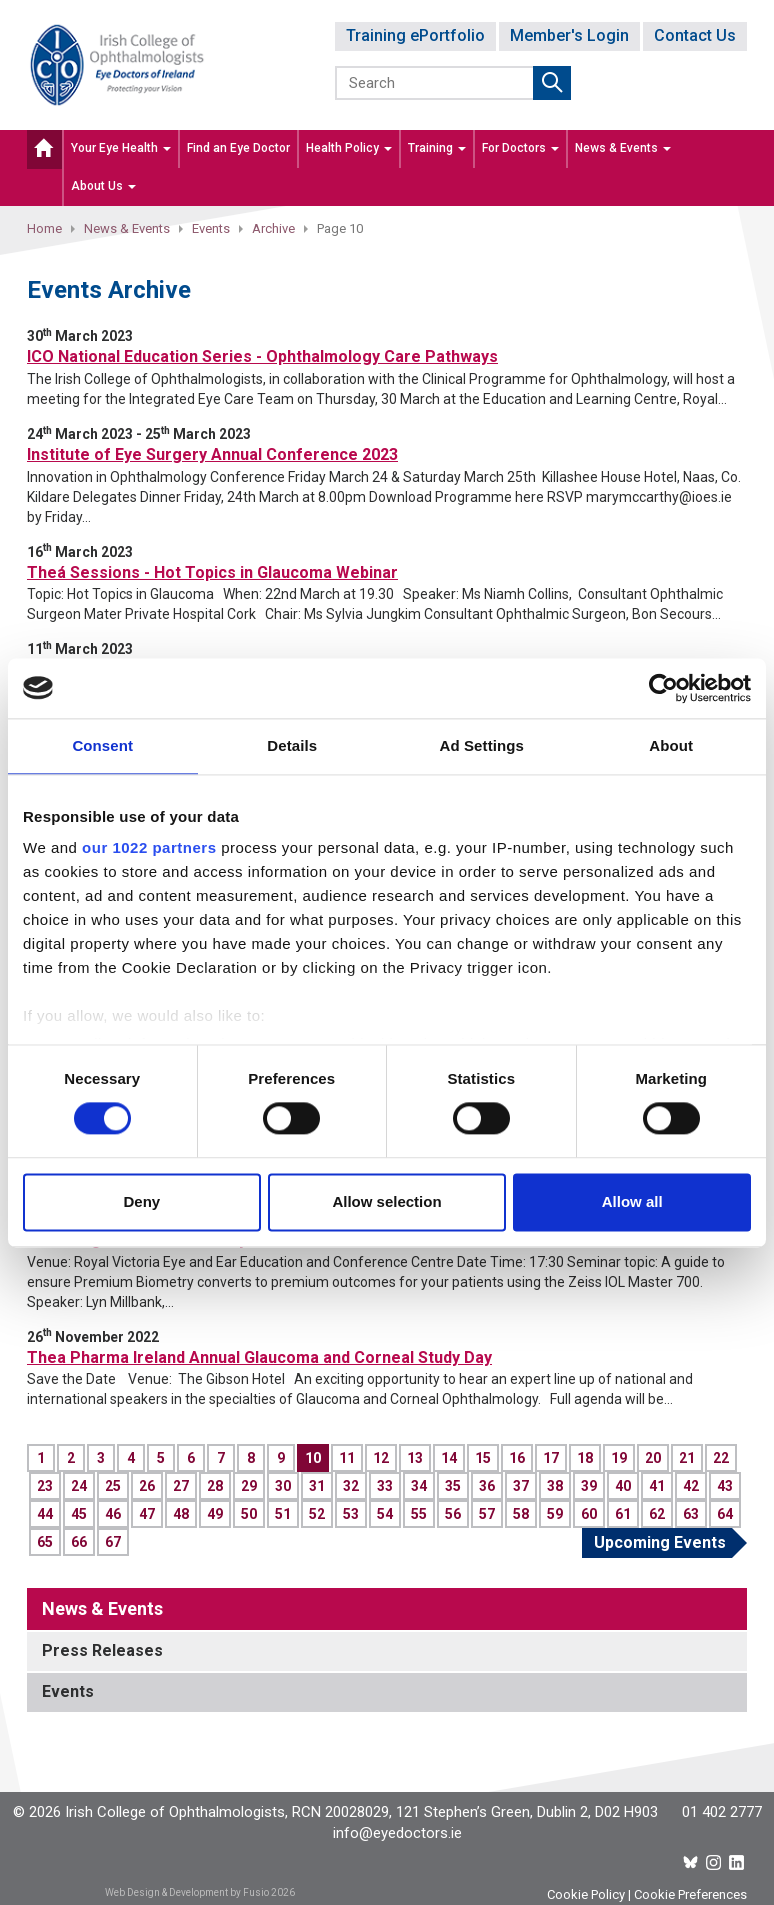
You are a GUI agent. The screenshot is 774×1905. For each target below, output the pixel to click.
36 (487, 1486)
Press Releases (102, 1650)
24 (79, 1486)
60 (589, 1514)
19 (619, 1458)
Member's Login (569, 35)
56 (453, 1514)
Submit (552, 83)
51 (283, 1514)
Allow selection (386, 1201)
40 (623, 1486)
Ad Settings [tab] (482, 745)
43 (725, 1486)
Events (211, 228)
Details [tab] (292, 745)
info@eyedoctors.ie (397, 1833)
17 (551, 1458)
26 (147, 1486)
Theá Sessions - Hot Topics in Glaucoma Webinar (212, 572)
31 (317, 1486)
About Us (103, 186)
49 (215, 1514)
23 (45, 1486)
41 (657, 1486)
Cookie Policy (586, 1894)
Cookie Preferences (690, 1894)
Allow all (632, 1201)
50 (249, 1514)
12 (381, 1458)
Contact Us (695, 35)
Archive (273, 228)
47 (147, 1514)
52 (317, 1514)
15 (483, 1458)
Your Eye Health (121, 148)
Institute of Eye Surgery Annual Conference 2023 (212, 454)
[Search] (435, 83)
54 (385, 1514)
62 (657, 1514)
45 (79, 1514)
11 (347, 1458)
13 (415, 1458)
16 (517, 1458)
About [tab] (671, 745)
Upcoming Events (660, 1542)
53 (351, 1514)
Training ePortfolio (415, 35)
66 (79, 1542)
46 (113, 1514)
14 (449, 1458)
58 (521, 1514)
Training (437, 148)
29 (249, 1486)
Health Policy (349, 148)
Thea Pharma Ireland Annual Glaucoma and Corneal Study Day (259, 1357)
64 (725, 1514)
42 (691, 1486)
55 (419, 1514)
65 (45, 1542)
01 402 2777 (722, 1812)
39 (589, 1486)
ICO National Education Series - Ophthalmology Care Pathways (262, 356)
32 (351, 1486)
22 (721, 1458)
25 (113, 1486)
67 (113, 1542)
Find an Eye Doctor (238, 148)
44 (45, 1514)
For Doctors (520, 148)
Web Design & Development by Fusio (187, 1892)
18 (585, 1458)
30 (283, 1486)
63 (691, 1514)
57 (487, 1514)
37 (521, 1486)
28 (215, 1486)
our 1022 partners (149, 847)
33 (385, 1486)
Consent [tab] (102, 745)
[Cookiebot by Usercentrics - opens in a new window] (663, 688)
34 (419, 1486)
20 (653, 1458)
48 (181, 1514)
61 (623, 1514)
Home (44, 228)
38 (555, 1486)
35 (453, 1486)
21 (687, 1458)
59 (555, 1514)
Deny (141, 1201)
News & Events (623, 148)
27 (181, 1486)
